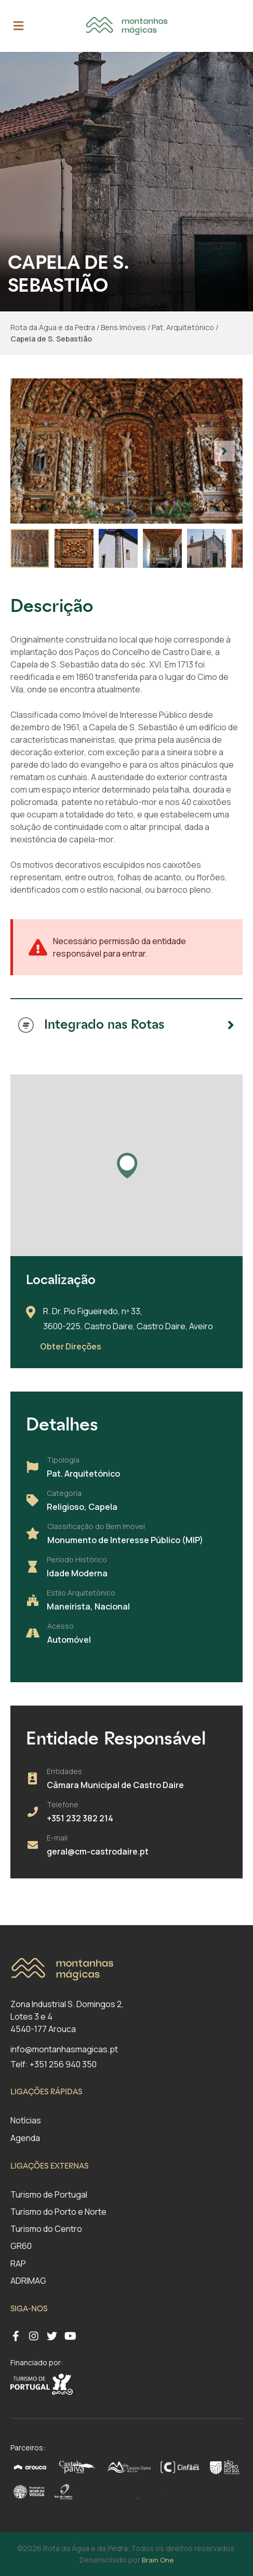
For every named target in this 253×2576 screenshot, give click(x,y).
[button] (224, 451)
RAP (18, 2263)
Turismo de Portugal (48, 2194)
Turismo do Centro (46, 2228)
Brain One (158, 2560)
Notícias (25, 2120)
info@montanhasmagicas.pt (64, 2049)
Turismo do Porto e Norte (58, 2211)
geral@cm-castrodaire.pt (98, 1851)
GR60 (21, 2246)
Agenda (25, 2138)
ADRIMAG (28, 2280)
